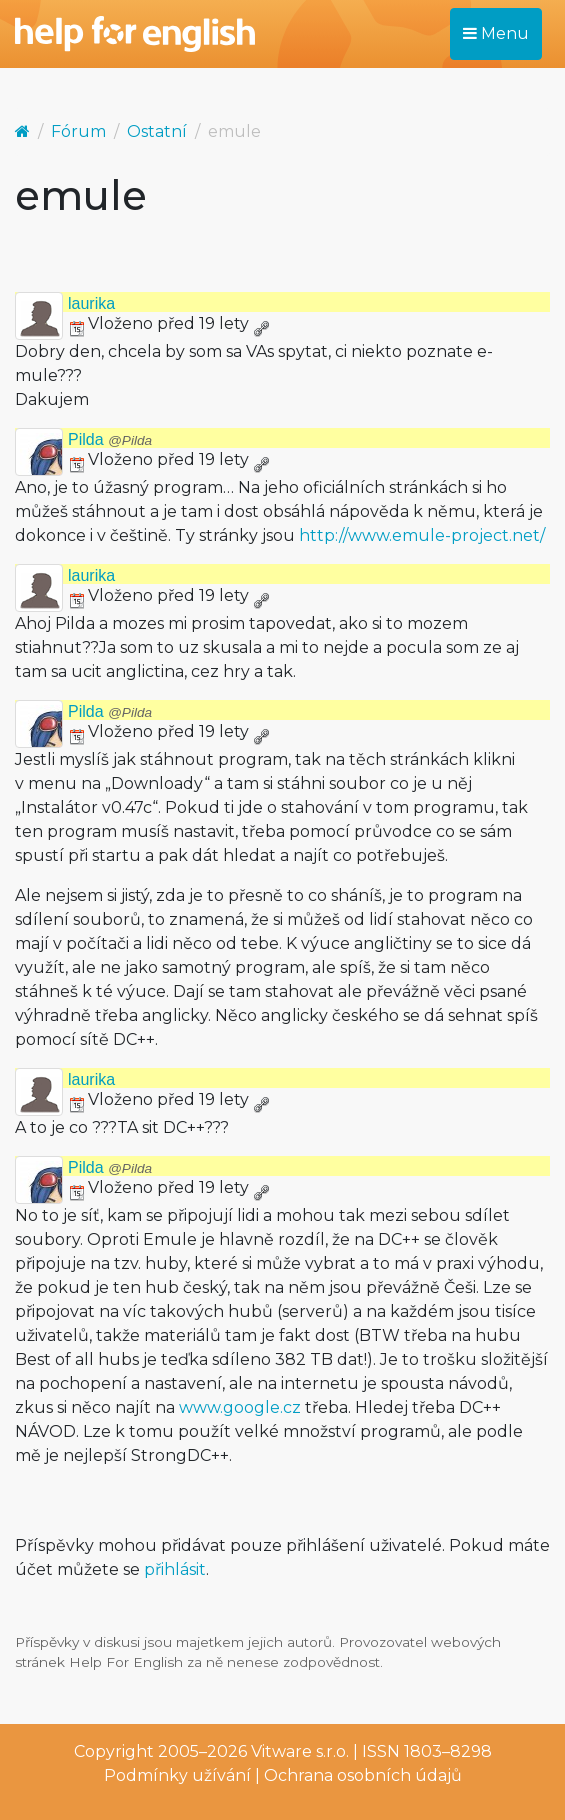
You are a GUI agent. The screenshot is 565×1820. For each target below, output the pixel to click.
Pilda (110, 439)
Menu (496, 33)
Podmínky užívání (177, 1775)
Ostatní (157, 131)
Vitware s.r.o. (300, 1751)
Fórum (78, 131)
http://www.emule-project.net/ (422, 535)
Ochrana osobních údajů (363, 1775)
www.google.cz (240, 1407)
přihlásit (175, 1569)
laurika (91, 303)
